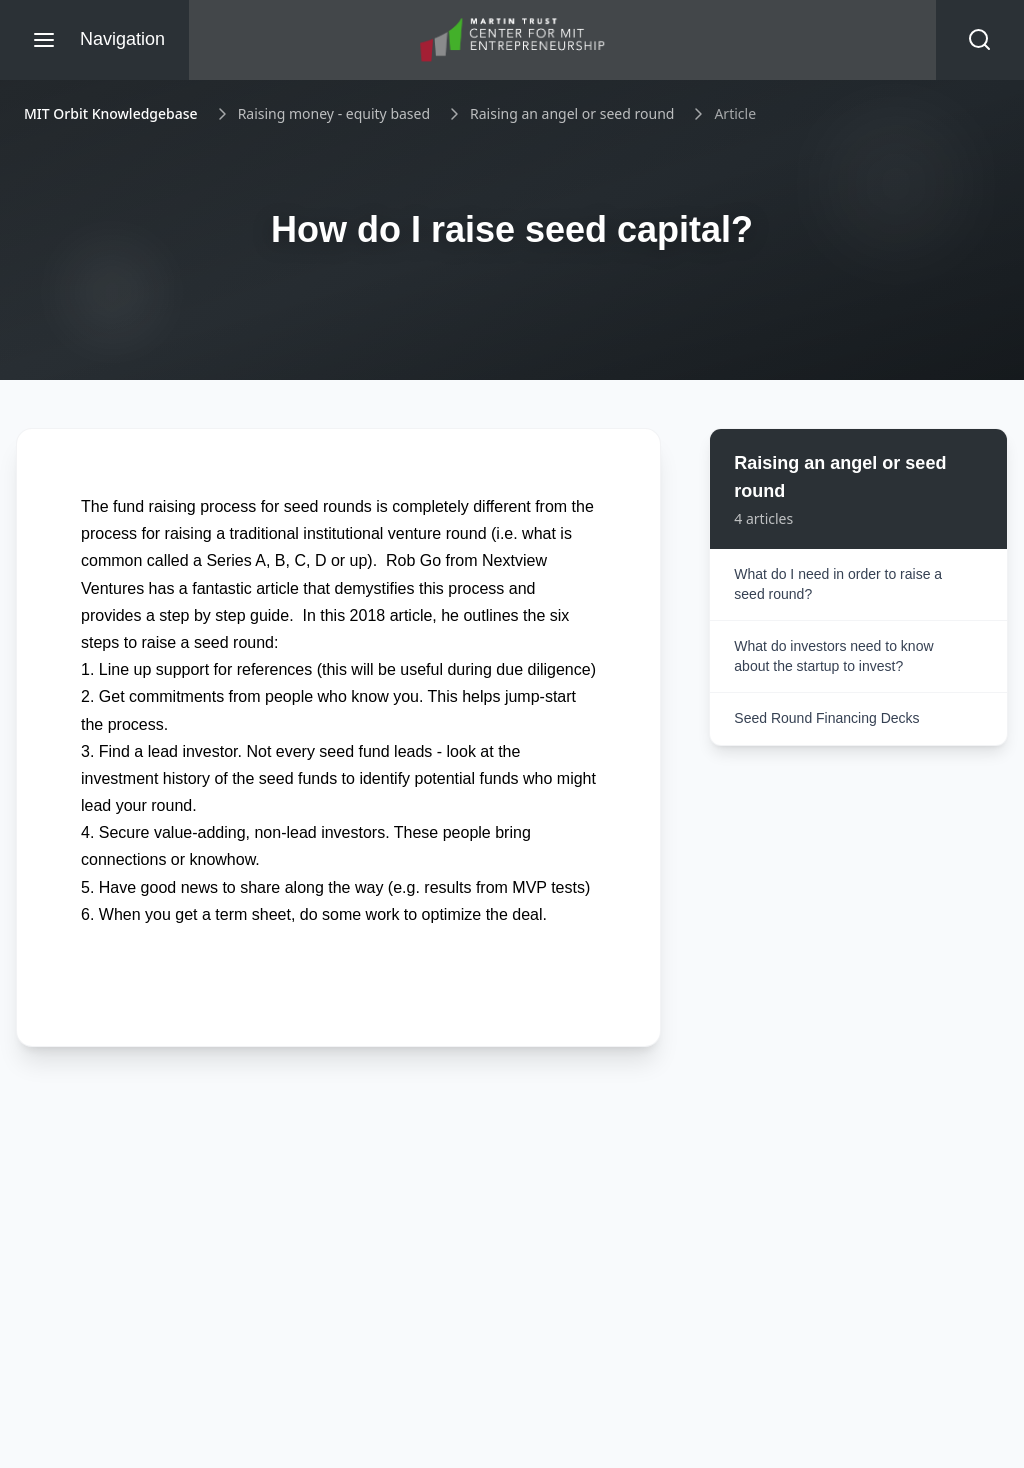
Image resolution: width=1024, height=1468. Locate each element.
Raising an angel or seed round (572, 113)
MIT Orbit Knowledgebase (111, 113)
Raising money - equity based (334, 113)
